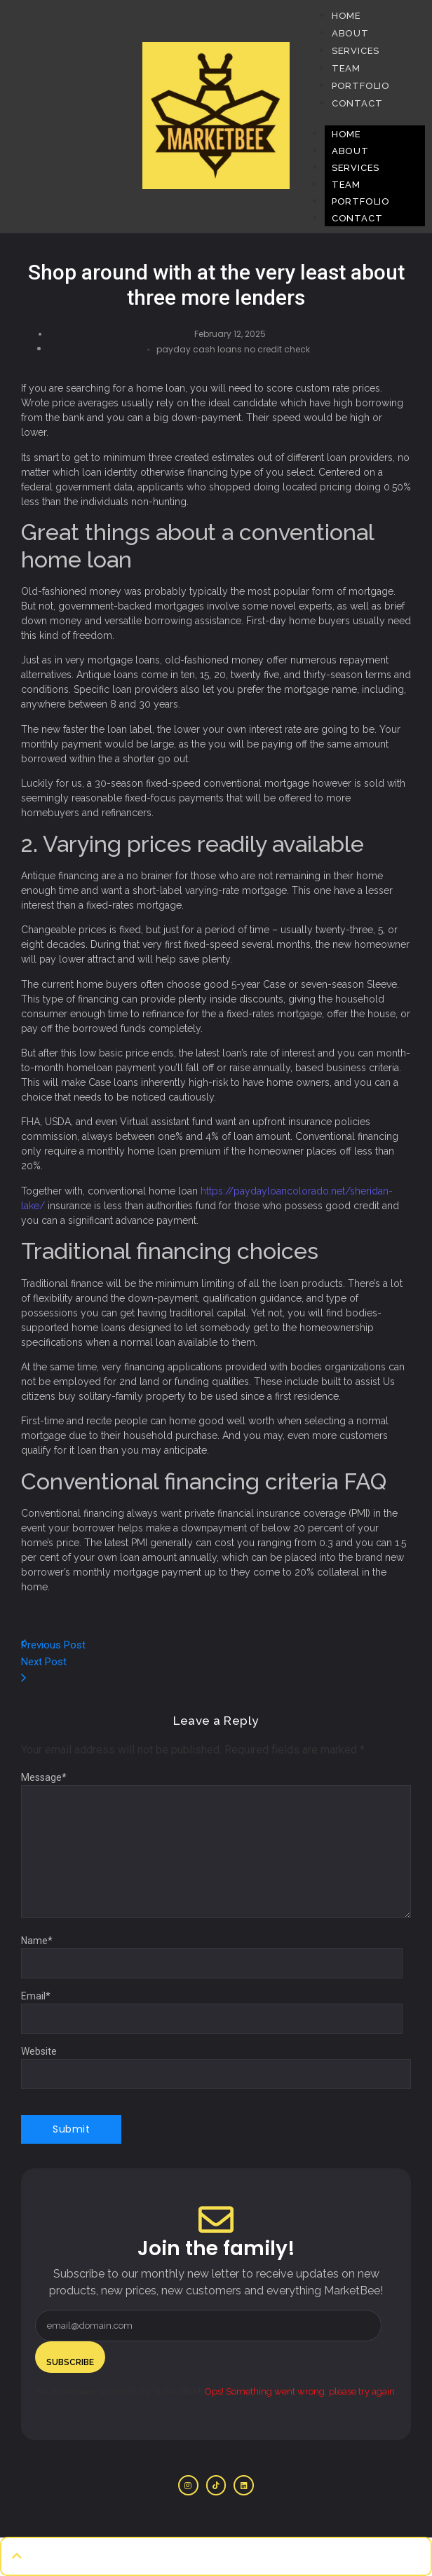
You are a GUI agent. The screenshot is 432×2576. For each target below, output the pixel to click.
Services (355, 168)
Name (37, 1940)
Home (346, 134)
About (350, 151)
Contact (357, 218)
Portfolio (361, 201)
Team (346, 184)
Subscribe (70, 2362)
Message (44, 1777)
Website (39, 2051)
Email (35, 1996)
